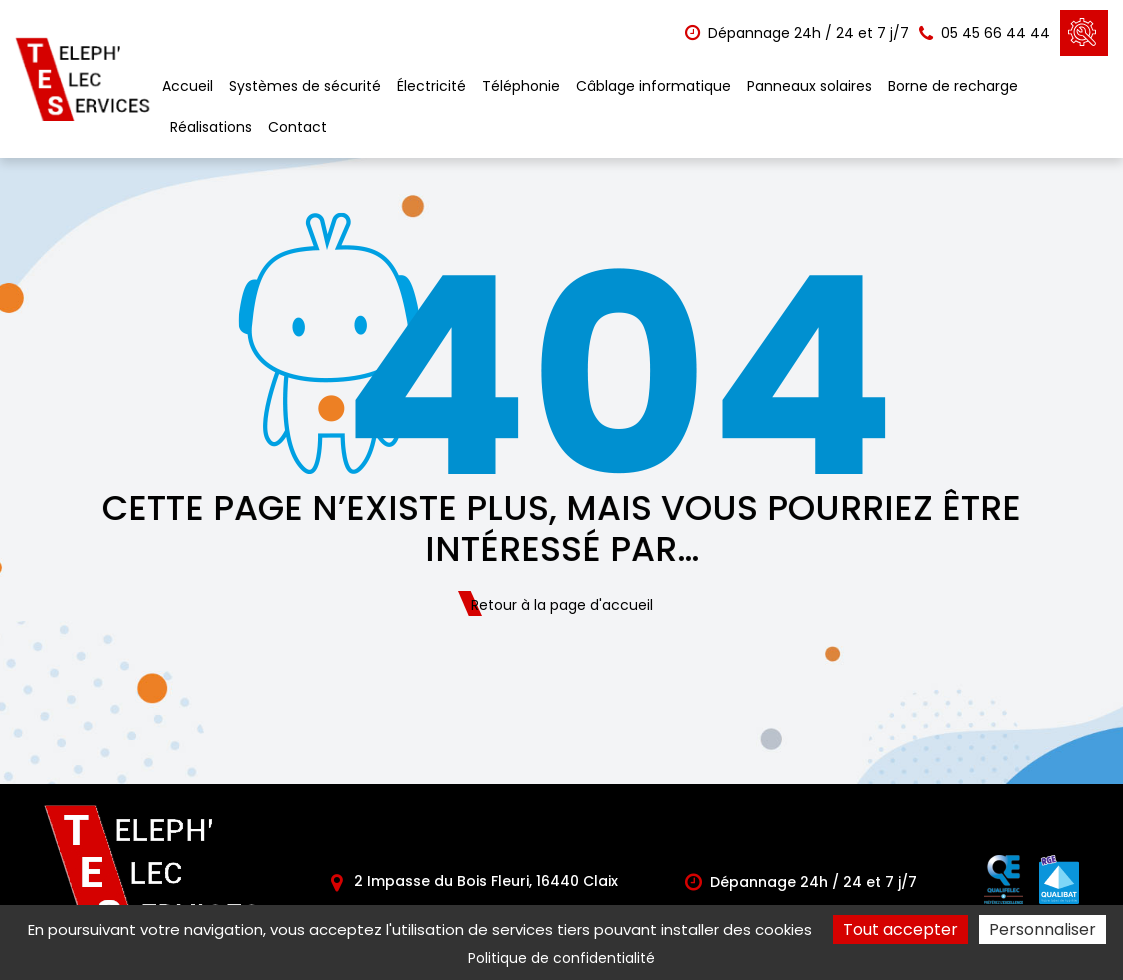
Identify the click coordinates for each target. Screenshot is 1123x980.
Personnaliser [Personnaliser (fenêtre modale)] (1042, 929)
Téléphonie (521, 86)
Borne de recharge (953, 86)
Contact (297, 127)
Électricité (431, 86)
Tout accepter (900, 929)
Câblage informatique (653, 86)
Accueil (187, 86)
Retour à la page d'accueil (562, 605)
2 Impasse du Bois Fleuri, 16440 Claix (474, 881)
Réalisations (211, 127)
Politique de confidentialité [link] (561, 958)
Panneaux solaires (809, 86)
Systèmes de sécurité (305, 86)
